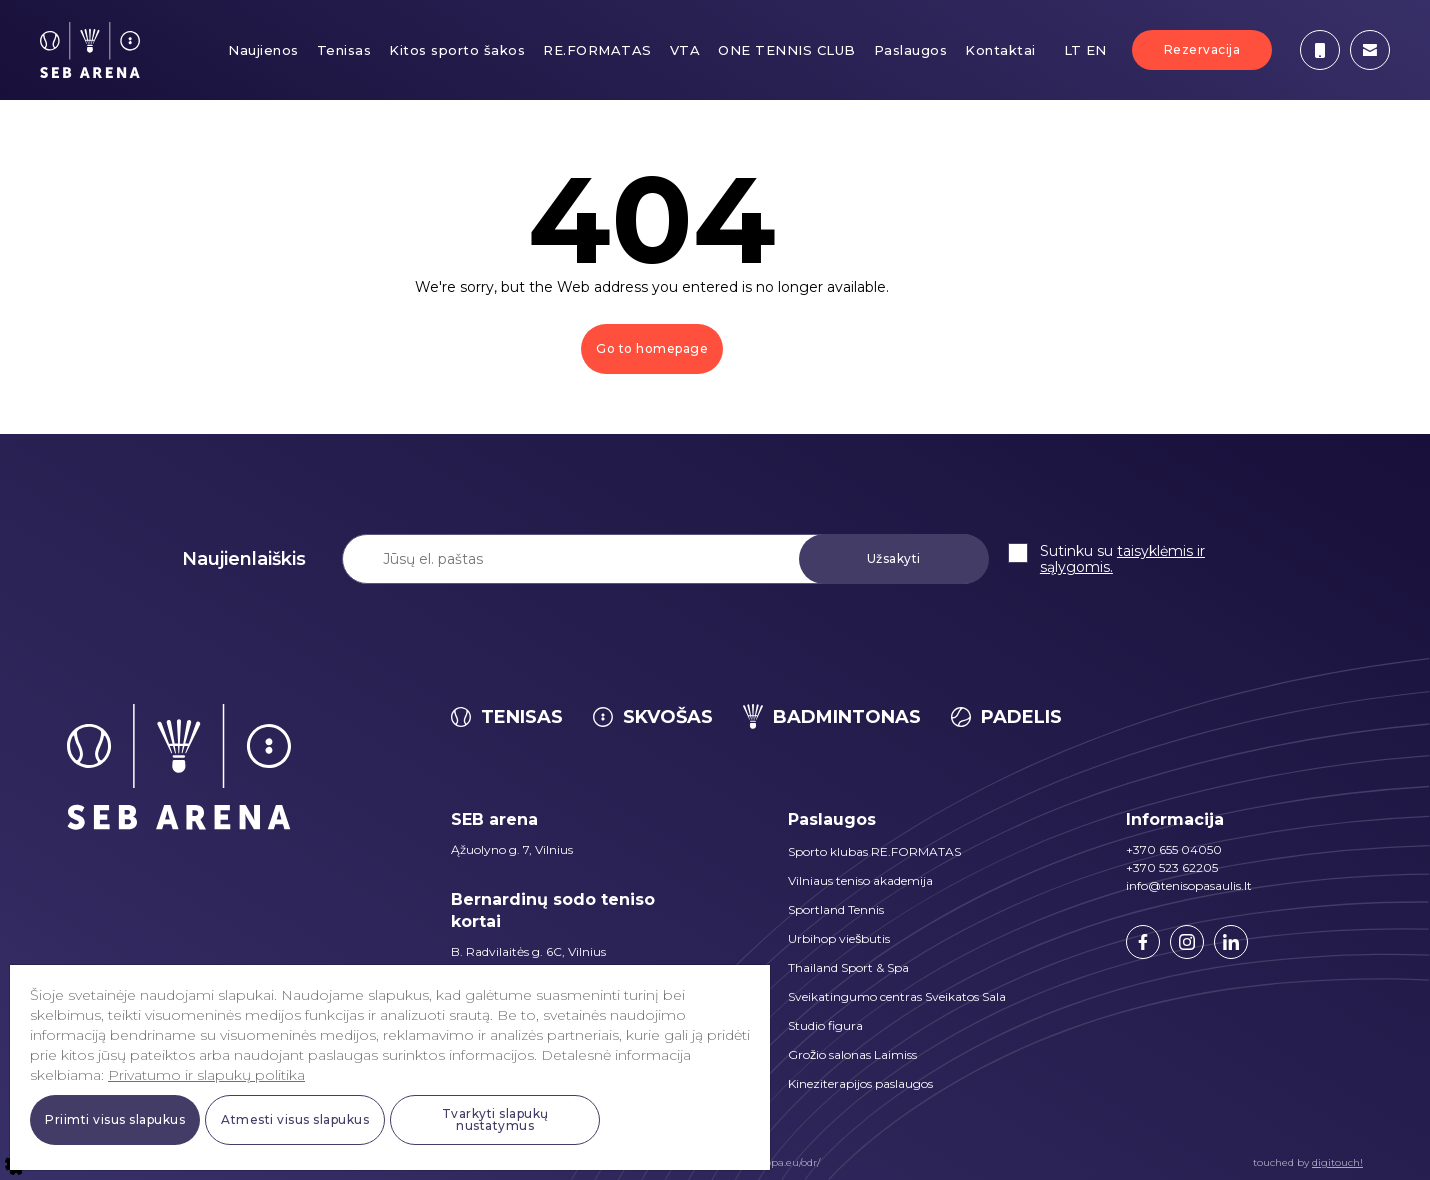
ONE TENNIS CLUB (787, 50)
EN (1096, 50)
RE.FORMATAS (597, 50)
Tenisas (344, 50)
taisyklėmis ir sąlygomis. (1122, 559)
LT (1073, 50)
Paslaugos (911, 50)
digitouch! (1337, 1162)
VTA (685, 50)
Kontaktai (1000, 50)
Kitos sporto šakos (457, 50)
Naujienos (263, 50)
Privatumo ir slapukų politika (206, 1075)
